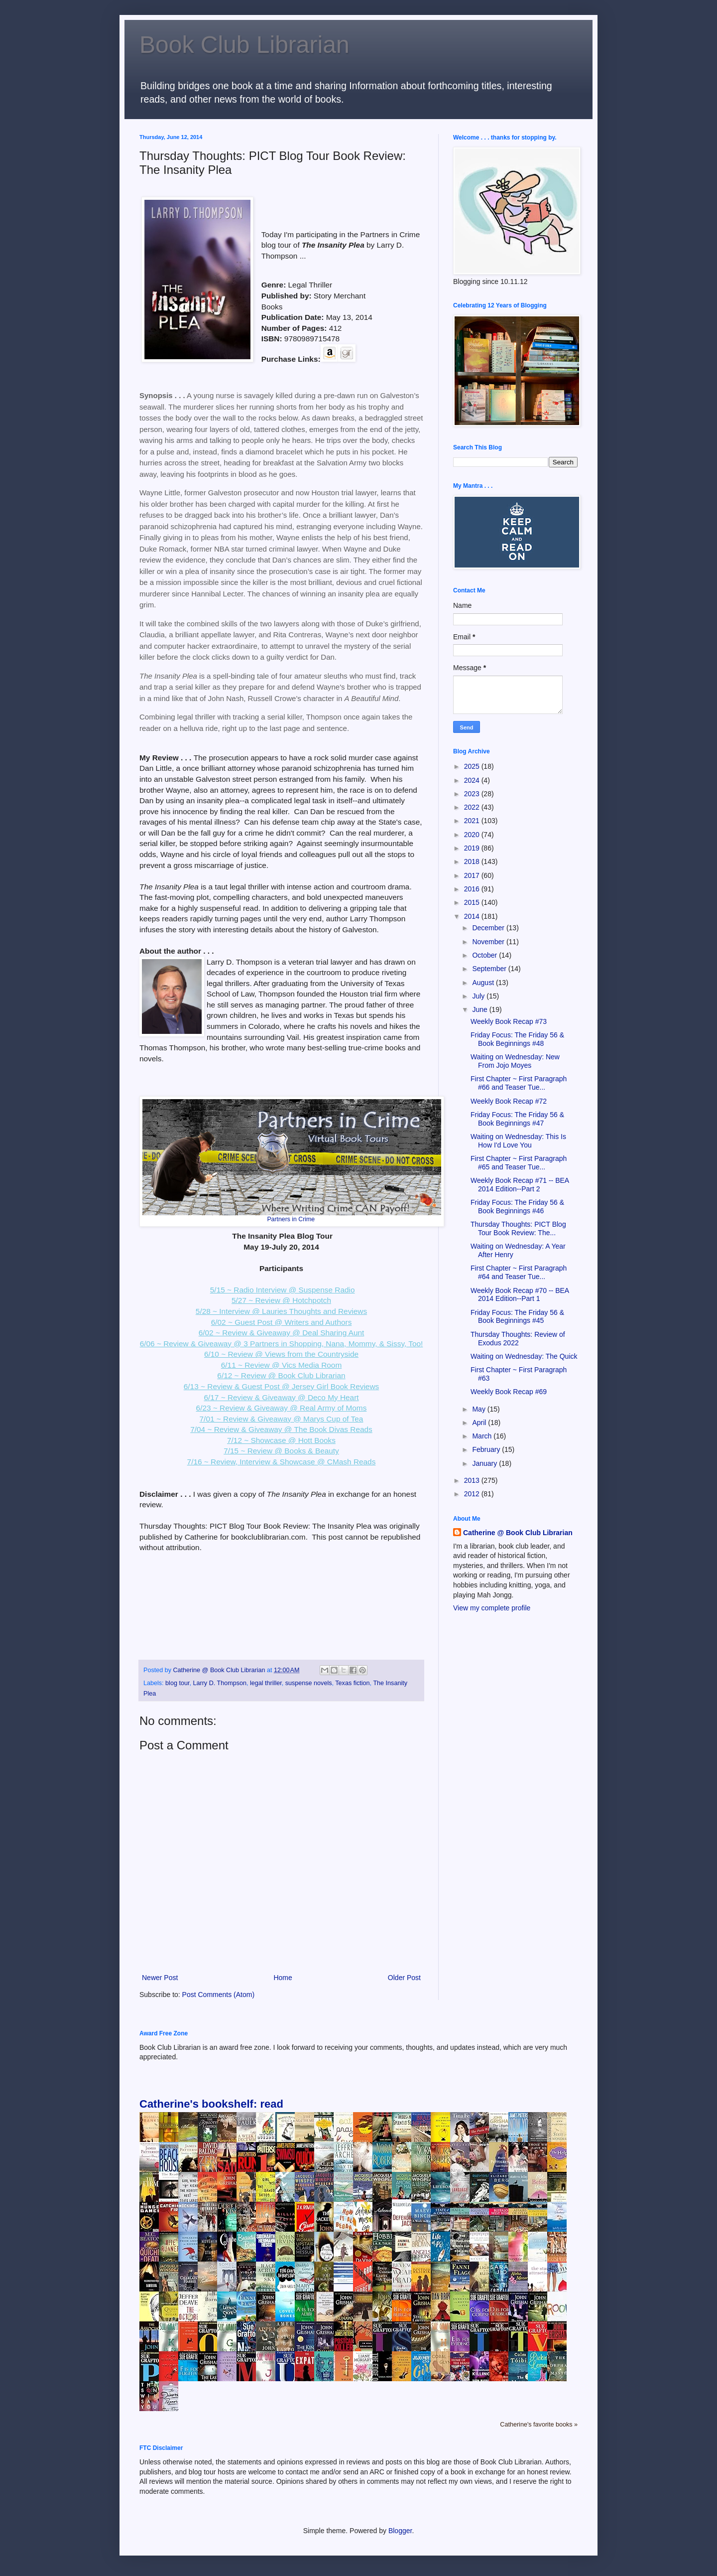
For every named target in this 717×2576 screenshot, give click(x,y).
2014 (472, 916)
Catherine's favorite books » (539, 2424)
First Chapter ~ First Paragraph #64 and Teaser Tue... (519, 1272)
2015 (472, 902)
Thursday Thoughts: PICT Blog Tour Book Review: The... (518, 1228)
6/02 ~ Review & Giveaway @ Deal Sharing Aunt (281, 1332)
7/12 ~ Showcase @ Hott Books (281, 1440)
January (485, 1463)
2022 (472, 807)
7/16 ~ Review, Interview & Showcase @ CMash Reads (281, 1461)
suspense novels (308, 1683)
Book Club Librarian (244, 44)
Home (282, 1978)
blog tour (177, 1683)
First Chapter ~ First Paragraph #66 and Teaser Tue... (519, 1083)
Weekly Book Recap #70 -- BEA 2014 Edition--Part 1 (520, 1295)
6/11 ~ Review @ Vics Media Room (281, 1365)
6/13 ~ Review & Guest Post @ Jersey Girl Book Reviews (281, 1386)
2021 (472, 821)
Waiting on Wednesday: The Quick (524, 1356)
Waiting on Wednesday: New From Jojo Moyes (515, 1061)
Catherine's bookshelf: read (211, 2104)
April (480, 1423)
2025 (472, 766)
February (487, 1449)
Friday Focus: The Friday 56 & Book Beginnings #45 (517, 1316)
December (489, 928)
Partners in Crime (291, 1219)
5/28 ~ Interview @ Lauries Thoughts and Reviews (281, 1311)
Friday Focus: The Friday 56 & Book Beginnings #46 (517, 1206)
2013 (472, 1480)
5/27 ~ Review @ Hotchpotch (281, 1300)
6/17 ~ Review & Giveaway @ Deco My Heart (281, 1397)
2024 (472, 780)
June (480, 1009)
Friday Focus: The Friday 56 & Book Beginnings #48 (517, 1039)
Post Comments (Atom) (218, 1995)
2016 (472, 889)
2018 (472, 861)
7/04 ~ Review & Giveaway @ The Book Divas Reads (281, 1429)
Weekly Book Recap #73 (509, 1021)
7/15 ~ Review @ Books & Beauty (281, 1450)
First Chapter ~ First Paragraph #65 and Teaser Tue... (519, 1162)
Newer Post (160, 1978)
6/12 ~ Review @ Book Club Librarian (281, 1375)
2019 (472, 848)
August (483, 983)
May (479, 1409)
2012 (472, 1494)
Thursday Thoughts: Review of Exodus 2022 (518, 1338)
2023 (472, 794)
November (489, 942)
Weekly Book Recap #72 (509, 1101)
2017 (472, 875)
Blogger (400, 2531)
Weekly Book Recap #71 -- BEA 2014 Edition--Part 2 (520, 1184)
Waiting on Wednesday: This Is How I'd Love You (518, 1141)
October (485, 955)
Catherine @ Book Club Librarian (518, 1533)
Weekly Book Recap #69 (509, 1392)
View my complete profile (491, 1608)
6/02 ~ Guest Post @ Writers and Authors (281, 1322)
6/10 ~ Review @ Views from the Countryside (281, 1354)
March (482, 1436)
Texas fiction (352, 1683)
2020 (472, 835)
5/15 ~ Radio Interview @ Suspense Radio (282, 1290)
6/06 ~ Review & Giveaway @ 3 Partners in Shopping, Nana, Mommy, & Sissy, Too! (281, 1343)
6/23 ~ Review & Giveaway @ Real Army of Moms (281, 1408)
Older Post (404, 1978)
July (479, 996)
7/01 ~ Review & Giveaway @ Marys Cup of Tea (281, 1419)
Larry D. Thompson (219, 1683)
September (490, 969)
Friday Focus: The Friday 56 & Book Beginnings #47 (517, 1119)
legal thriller (266, 1683)
